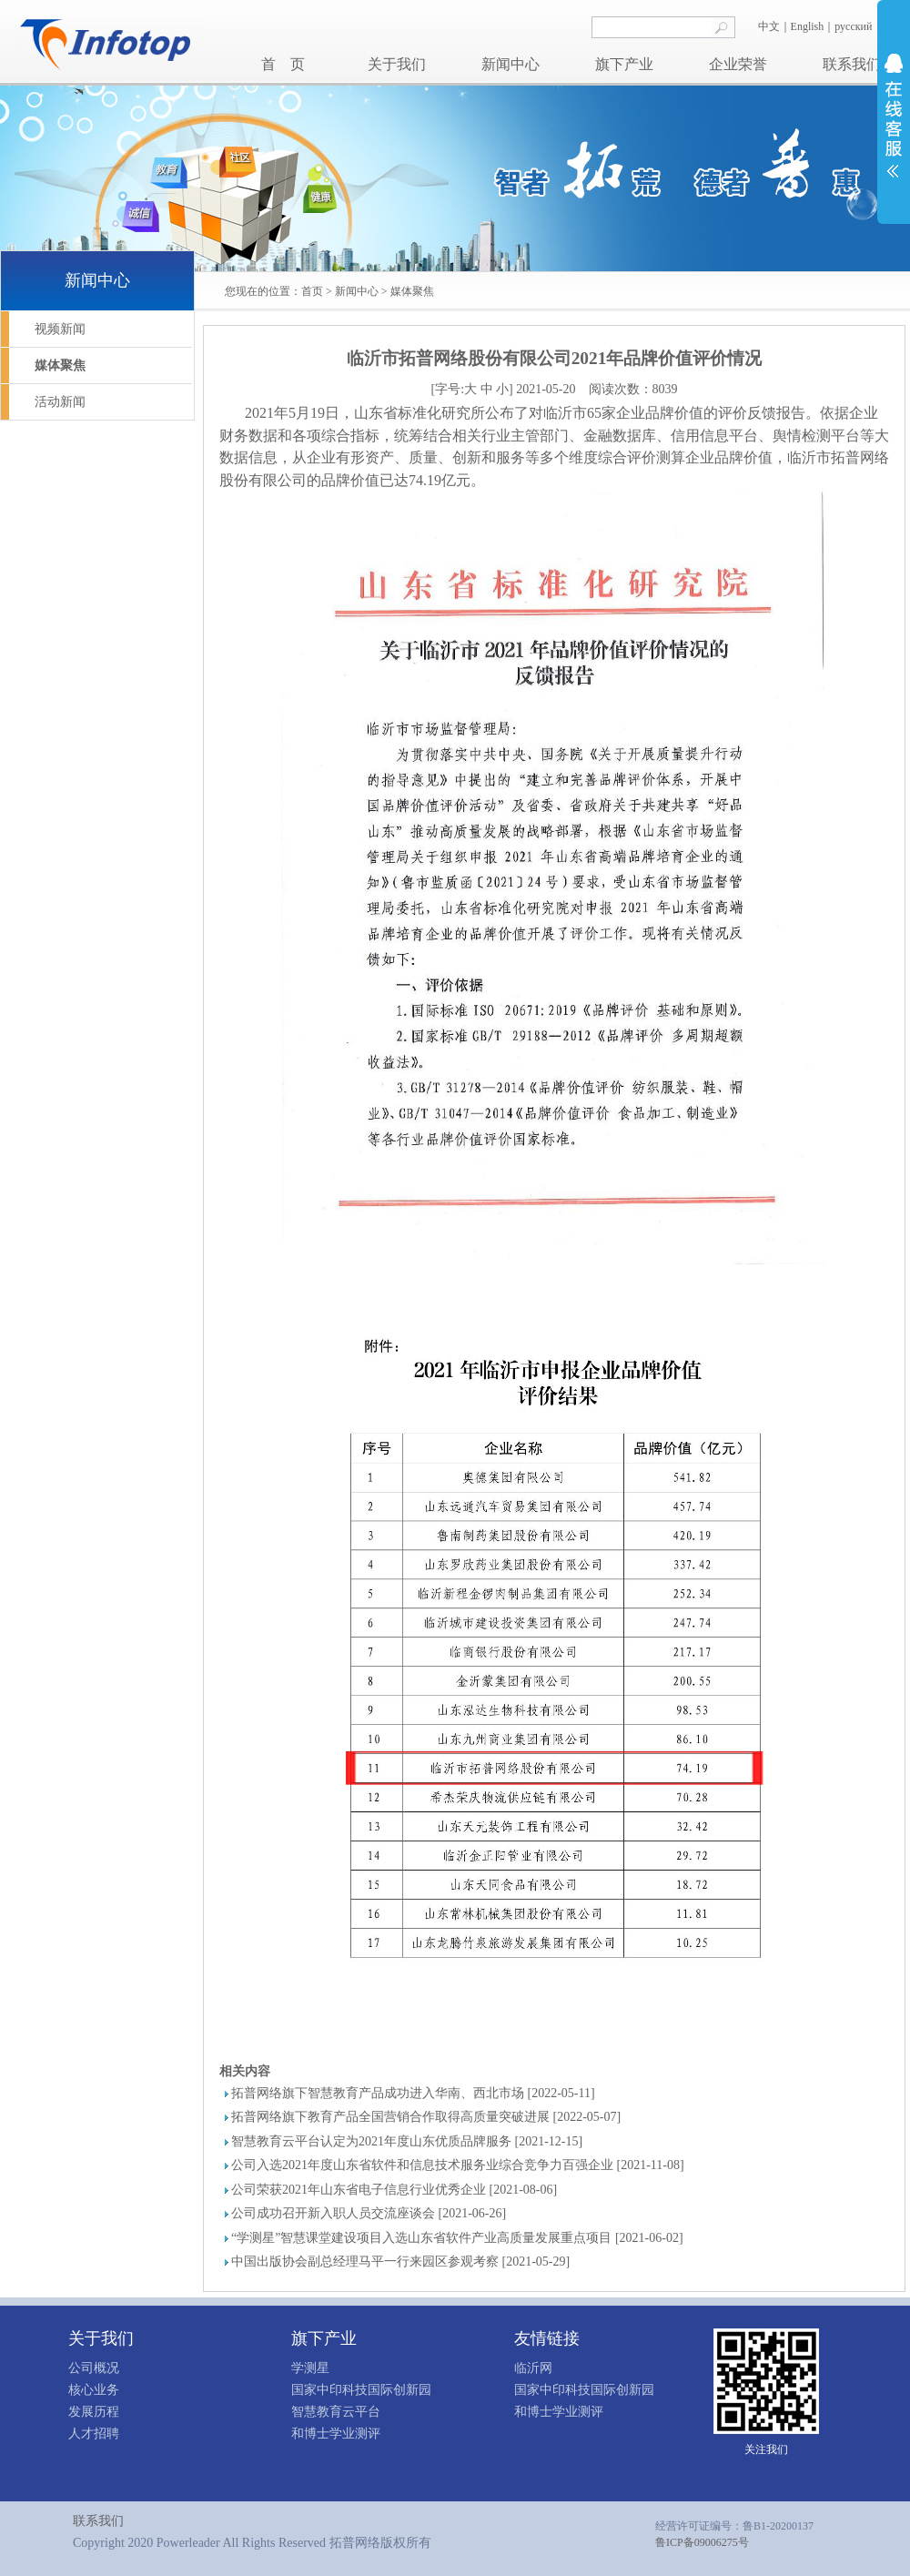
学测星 (310, 2368)
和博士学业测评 (335, 2433)
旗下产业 (624, 64)
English (807, 26)
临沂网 (533, 2368)
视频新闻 (60, 329)
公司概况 (93, 2368)
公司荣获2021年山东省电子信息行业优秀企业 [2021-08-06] (394, 2189)
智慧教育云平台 (335, 2412)
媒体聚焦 (412, 291)
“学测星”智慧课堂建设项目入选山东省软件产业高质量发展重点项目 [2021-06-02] (457, 2238)
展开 (893, 115)
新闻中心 (510, 64)
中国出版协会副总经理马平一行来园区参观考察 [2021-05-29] (400, 2261)
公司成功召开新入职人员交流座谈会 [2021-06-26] (368, 2213)
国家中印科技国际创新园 (361, 2390)
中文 (769, 26)
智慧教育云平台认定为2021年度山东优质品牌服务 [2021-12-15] (406, 2141)
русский (854, 26)
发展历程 (93, 2412)
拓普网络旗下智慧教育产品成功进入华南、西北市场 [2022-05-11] (413, 2093)
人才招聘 (93, 2433)
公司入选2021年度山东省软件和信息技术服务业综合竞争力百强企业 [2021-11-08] (457, 2165)
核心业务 (93, 2390)
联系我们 (852, 64)
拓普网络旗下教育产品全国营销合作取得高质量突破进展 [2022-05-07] (426, 2117)
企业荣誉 (738, 64)
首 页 (283, 64)
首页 (312, 291)
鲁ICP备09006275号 (702, 2542)
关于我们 (397, 64)
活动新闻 (60, 402)
